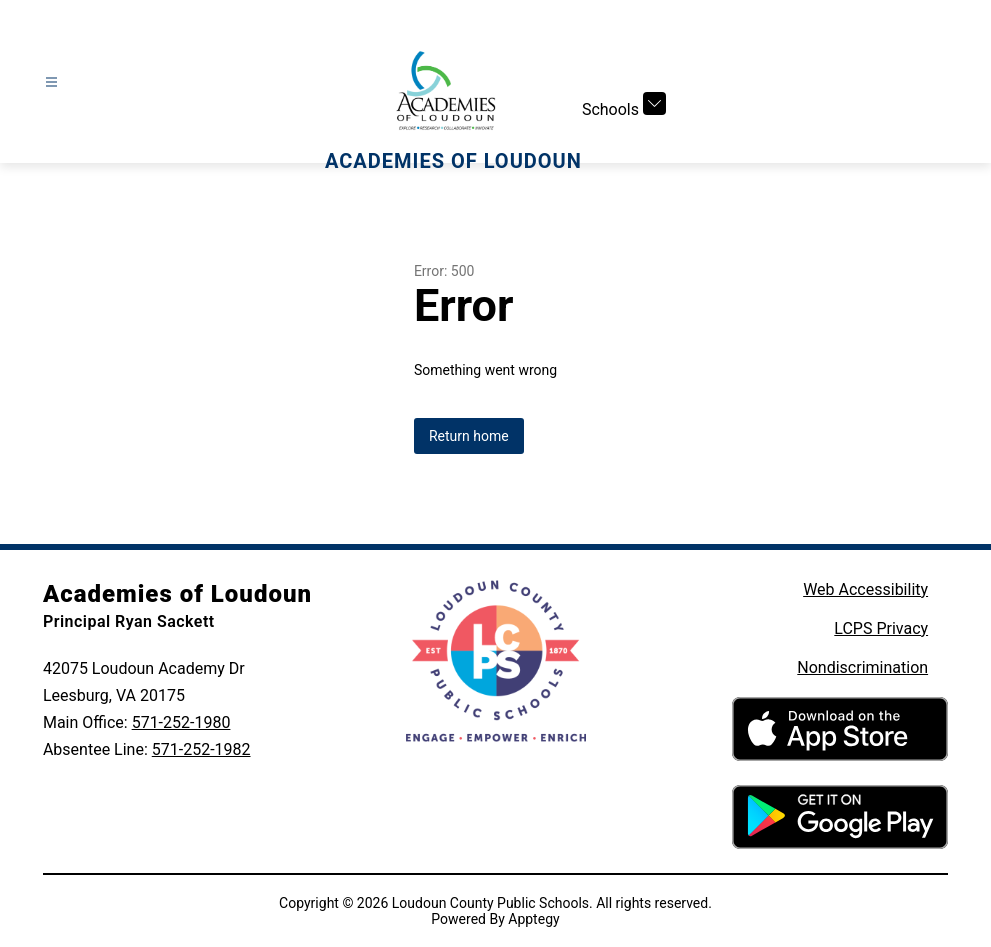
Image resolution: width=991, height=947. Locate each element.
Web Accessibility (865, 589)
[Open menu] (51, 82)
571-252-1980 (181, 722)
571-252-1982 (201, 749)
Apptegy (533, 919)
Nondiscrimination (862, 667)
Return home (469, 436)
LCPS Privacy (881, 628)
